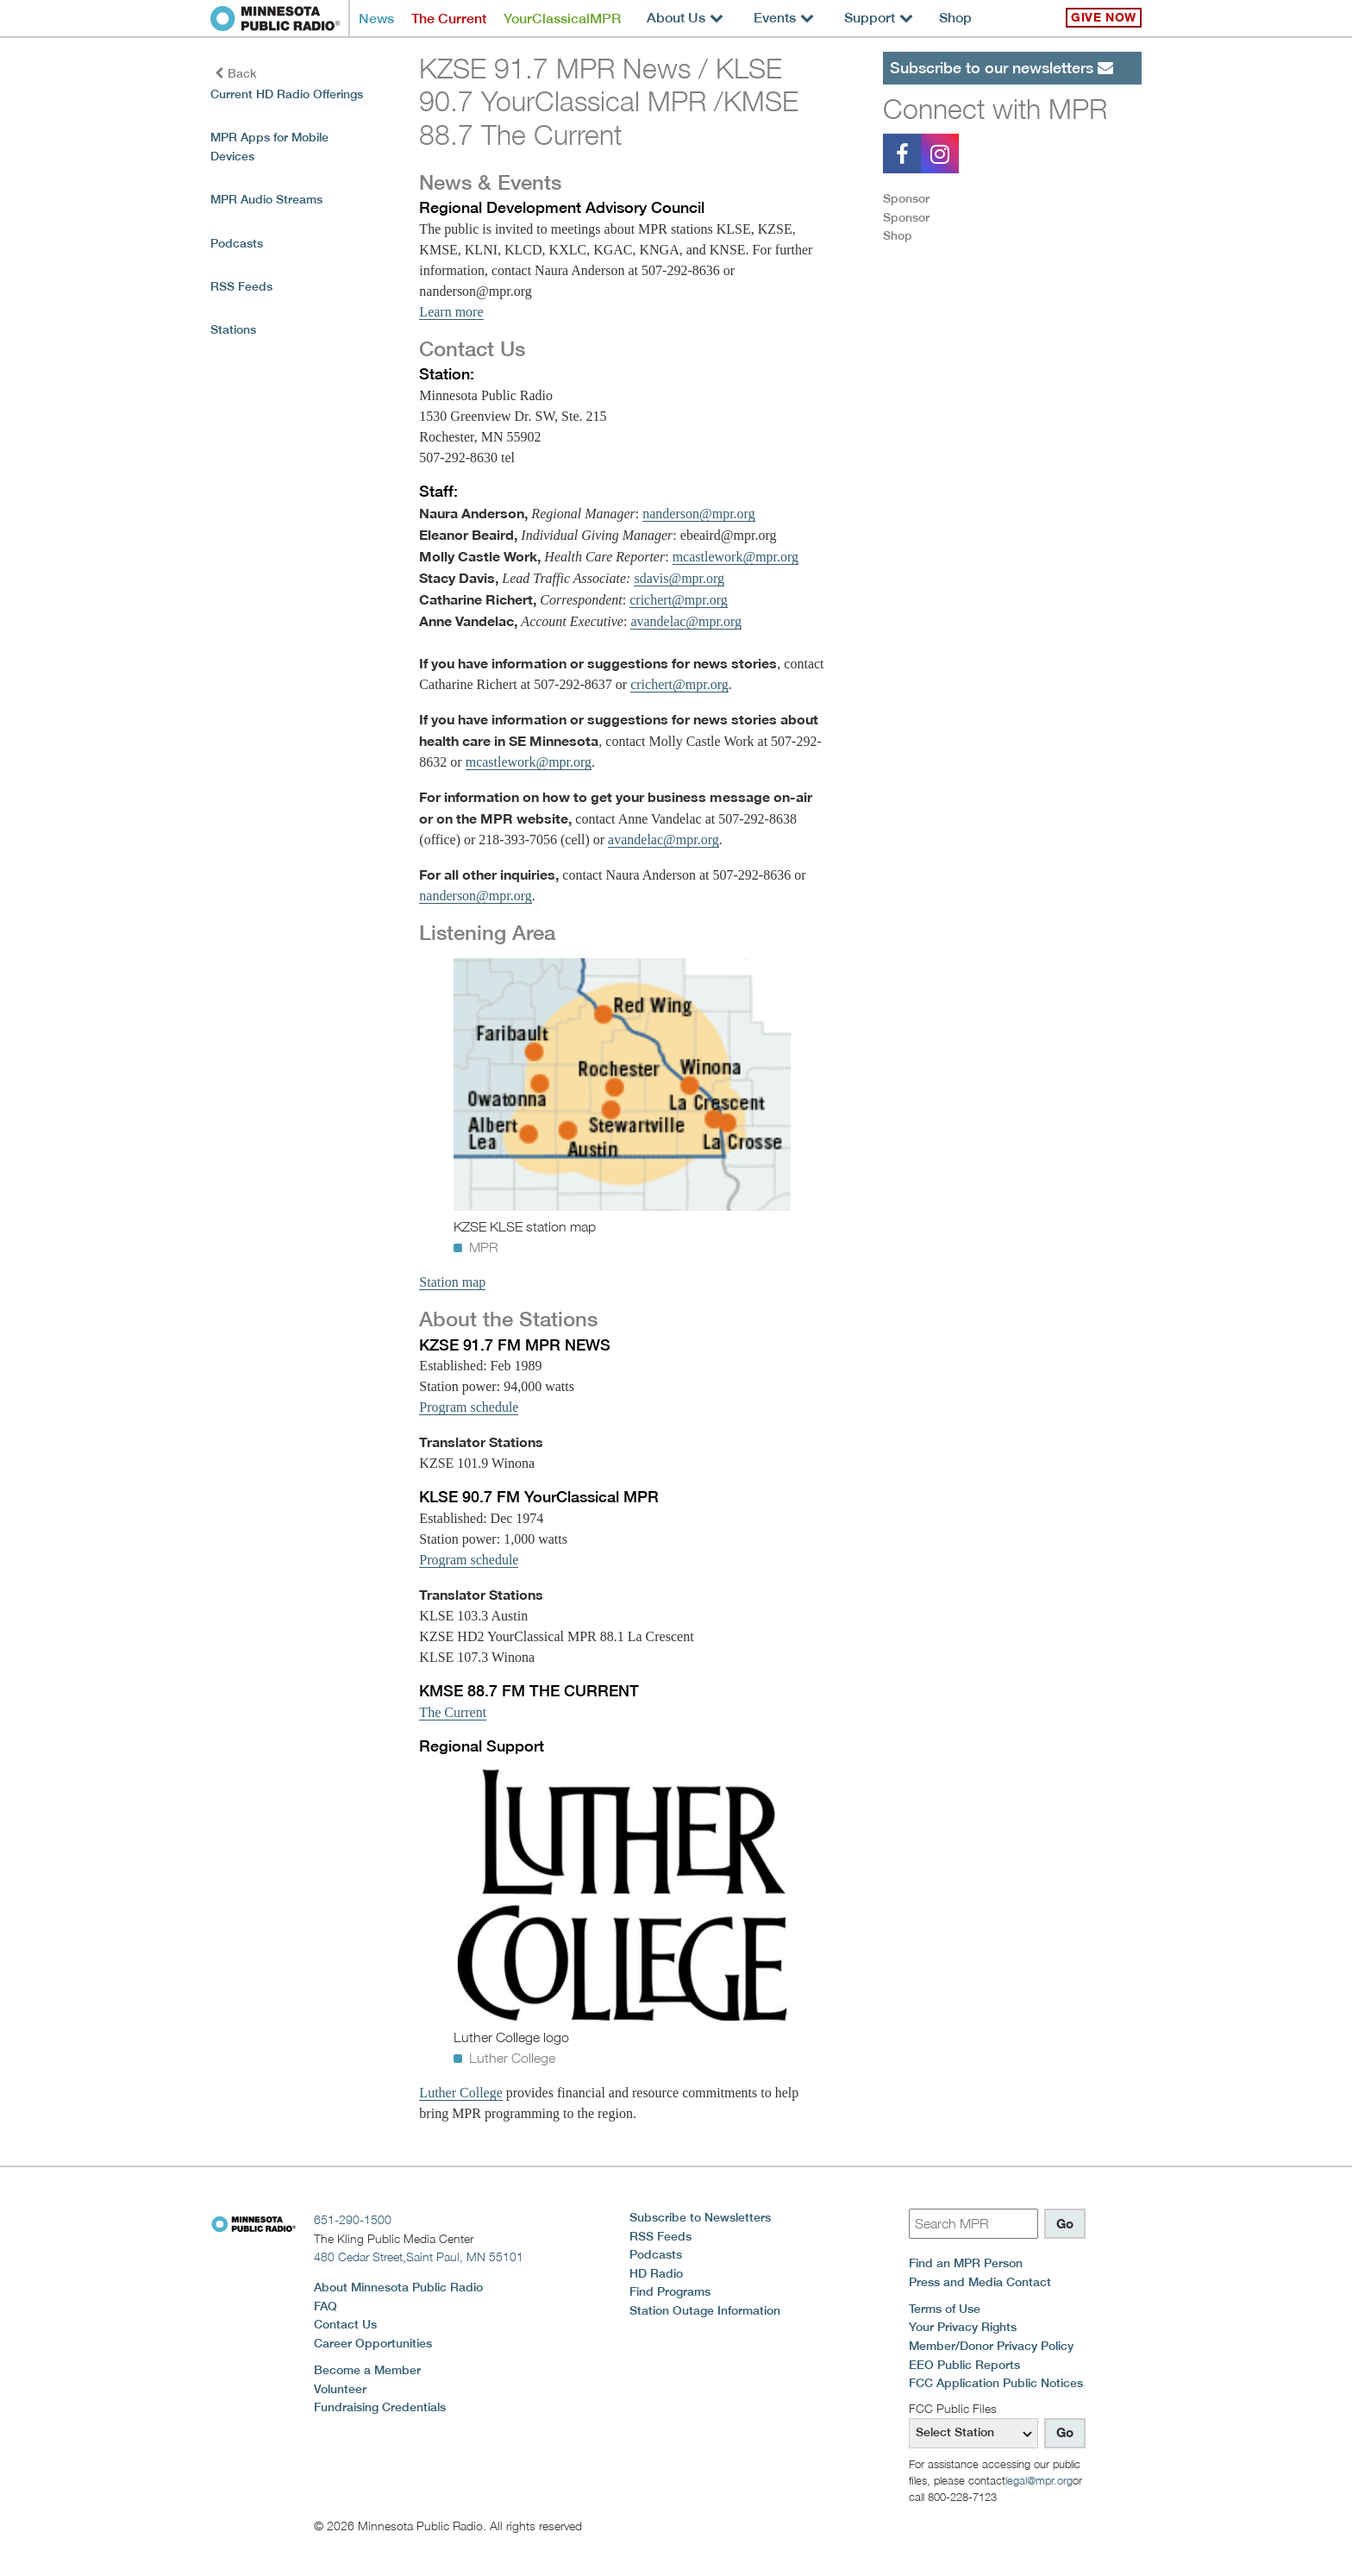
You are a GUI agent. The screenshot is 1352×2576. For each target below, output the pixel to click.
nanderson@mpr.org (698, 513)
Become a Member (367, 2370)
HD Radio (656, 2273)
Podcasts (236, 243)
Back (236, 73)
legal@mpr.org (1039, 2480)
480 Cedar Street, (418, 2256)
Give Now (1103, 17)
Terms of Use (944, 2309)
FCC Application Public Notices (996, 2383)
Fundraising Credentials (380, 2407)
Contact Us (345, 2324)
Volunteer (340, 2389)
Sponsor (906, 198)
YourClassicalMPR (562, 18)
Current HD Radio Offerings (286, 94)
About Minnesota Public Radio (398, 2287)
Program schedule (468, 1407)
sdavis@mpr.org (679, 578)
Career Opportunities (373, 2343)
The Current (448, 18)
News (376, 18)
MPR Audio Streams (266, 199)
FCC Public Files (953, 2408)
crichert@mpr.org (678, 599)
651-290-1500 (352, 2219)
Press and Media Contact (980, 2282)
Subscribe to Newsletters (700, 2217)
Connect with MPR (995, 108)
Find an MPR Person (966, 2263)
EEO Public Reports (964, 2365)
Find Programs (669, 2291)
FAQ (325, 2306)
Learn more (451, 311)
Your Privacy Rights (963, 2327)
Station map (452, 1282)
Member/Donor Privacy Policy (991, 2346)
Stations (233, 329)
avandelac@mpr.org (686, 621)
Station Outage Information (704, 2310)
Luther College (460, 2092)
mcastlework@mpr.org (735, 556)
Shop (955, 17)
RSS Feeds (241, 286)
